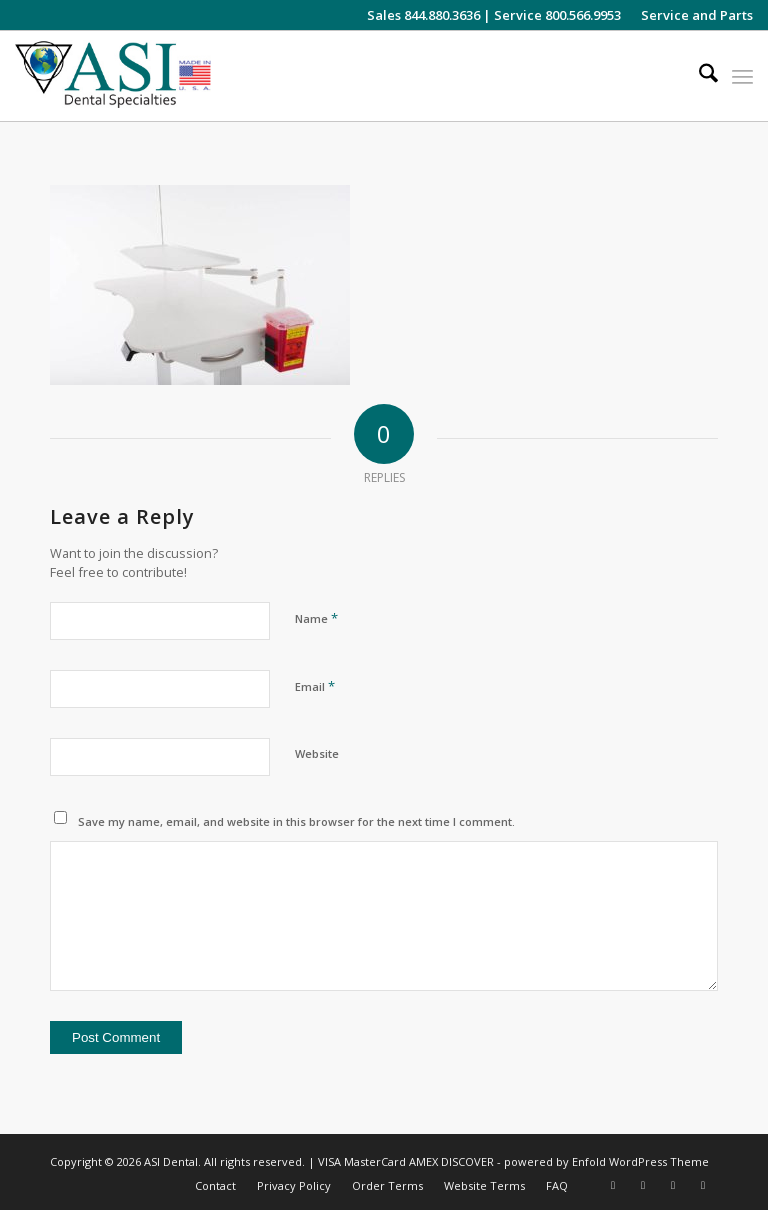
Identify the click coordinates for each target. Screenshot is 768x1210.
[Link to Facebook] (643, 1185)
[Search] (698, 76)
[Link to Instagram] (613, 1185)
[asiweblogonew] (113, 76)
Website (317, 753)
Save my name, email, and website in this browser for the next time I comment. (296, 821)
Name (316, 618)
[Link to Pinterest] (703, 1185)
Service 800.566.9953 (557, 15)
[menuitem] (692, 15)
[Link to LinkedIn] (673, 1185)
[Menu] (742, 76)
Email (315, 686)
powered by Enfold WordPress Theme (606, 1161)
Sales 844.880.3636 (423, 15)
